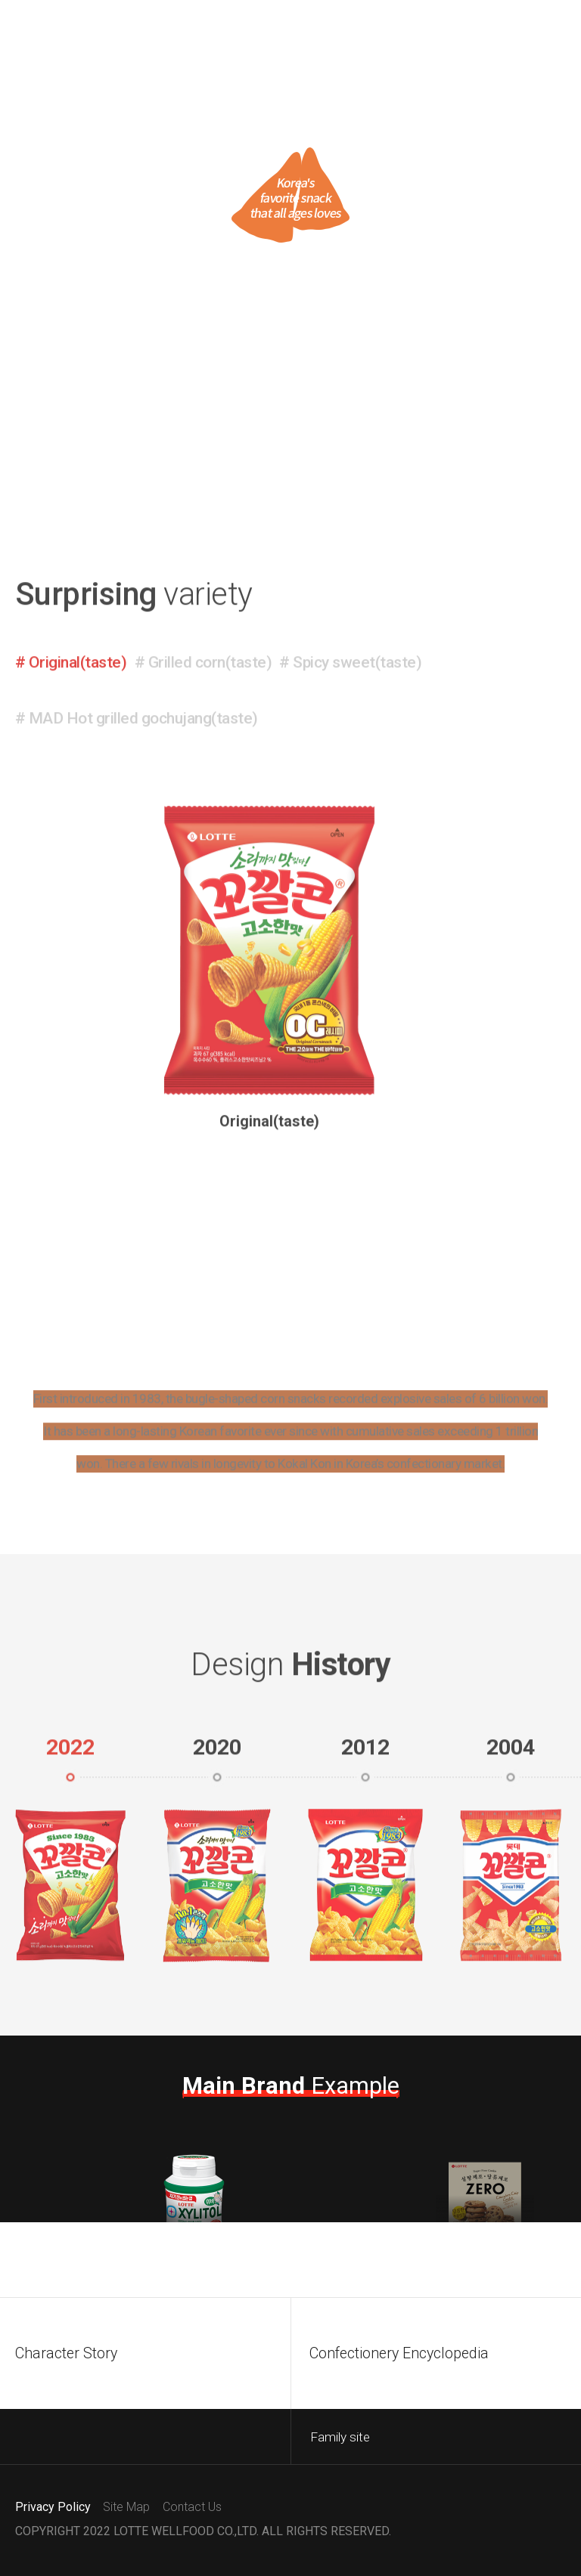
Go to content (0, 0)
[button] (71, 725)
